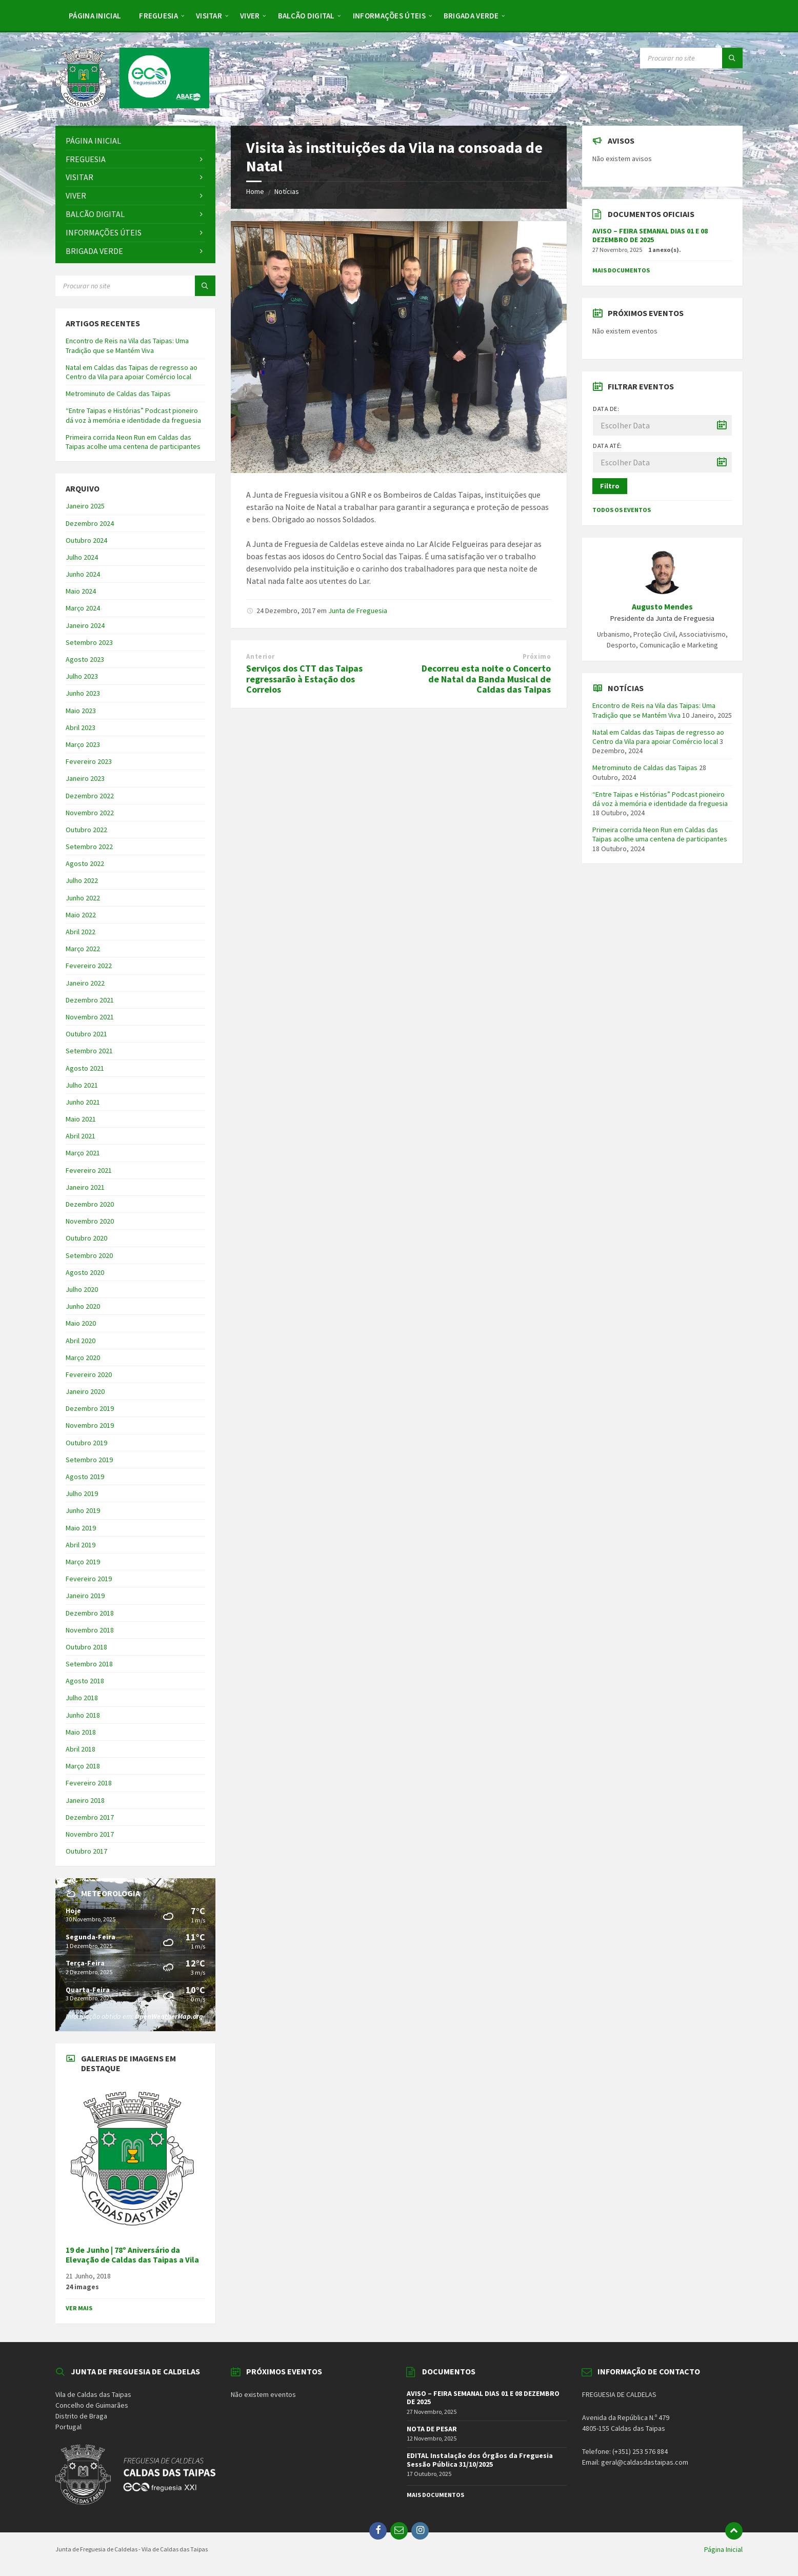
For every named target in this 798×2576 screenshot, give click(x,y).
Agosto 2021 (85, 1068)
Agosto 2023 (85, 659)
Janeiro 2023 (85, 778)
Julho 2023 (82, 676)
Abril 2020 (80, 1340)
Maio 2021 (81, 1119)
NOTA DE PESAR (432, 2428)
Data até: (607, 445)
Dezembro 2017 (90, 1817)
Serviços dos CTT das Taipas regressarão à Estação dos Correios (304, 679)
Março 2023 (83, 744)
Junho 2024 (83, 574)
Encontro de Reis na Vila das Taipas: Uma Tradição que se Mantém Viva (127, 345)
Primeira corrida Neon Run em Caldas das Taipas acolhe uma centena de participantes (133, 441)
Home (255, 191)
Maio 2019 (81, 1527)
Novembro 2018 (90, 1630)
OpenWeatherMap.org (169, 2016)
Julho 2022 (82, 880)
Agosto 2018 (85, 1680)
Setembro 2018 (89, 1663)
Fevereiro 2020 (89, 1374)
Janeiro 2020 (85, 1391)
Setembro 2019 (89, 1459)
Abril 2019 (80, 1544)
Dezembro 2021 (90, 1000)
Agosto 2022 (85, 863)
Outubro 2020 (86, 1238)
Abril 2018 (80, 1749)
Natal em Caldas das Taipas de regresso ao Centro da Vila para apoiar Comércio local (131, 372)
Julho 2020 (82, 1289)
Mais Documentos (621, 270)
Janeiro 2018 (85, 1800)
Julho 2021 (82, 1085)
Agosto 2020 (85, 1272)
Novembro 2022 (90, 812)
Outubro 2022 (86, 829)
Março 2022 (83, 948)
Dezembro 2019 (90, 1408)
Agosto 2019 (85, 1476)
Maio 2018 (81, 1732)
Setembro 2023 (89, 642)
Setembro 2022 (89, 846)
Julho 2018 (82, 1697)
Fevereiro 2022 (89, 965)
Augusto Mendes (662, 607)
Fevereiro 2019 (89, 1578)
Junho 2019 (83, 1510)
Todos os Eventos (621, 510)
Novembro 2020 (90, 1221)
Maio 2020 (81, 1323)
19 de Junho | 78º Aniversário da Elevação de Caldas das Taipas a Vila (132, 2255)
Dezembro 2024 (90, 523)
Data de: (606, 408)
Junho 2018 (83, 1715)
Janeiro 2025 (85, 505)
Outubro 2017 (86, 1851)
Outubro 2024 (86, 540)
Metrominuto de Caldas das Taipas (118, 393)
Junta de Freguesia (357, 610)
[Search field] (691, 58)
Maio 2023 (81, 710)
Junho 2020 (83, 1306)
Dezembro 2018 (90, 1613)
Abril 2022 (80, 931)
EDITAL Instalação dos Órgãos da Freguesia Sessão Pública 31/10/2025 (480, 2460)
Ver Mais (79, 2308)
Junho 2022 (83, 897)
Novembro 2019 (90, 1425)
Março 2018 (83, 1766)
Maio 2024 (81, 591)
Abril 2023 (80, 727)
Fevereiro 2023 (89, 761)
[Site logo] (132, 105)
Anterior (260, 656)
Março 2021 (83, 1152)
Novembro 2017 (90, 1834)
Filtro (610, 485)
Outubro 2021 (86, 1033)
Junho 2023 (83, 693)
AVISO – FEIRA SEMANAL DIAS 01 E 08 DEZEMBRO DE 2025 (650, 235)
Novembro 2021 (90, 1016)
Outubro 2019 (86, 1442)
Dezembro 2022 (90, 795)
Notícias (286, 191)
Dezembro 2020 (90, 1204)
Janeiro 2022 (85, 983)
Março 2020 (83, 1357)
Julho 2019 (82, 1493)
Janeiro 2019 (85, 1595)
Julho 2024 (82, 557)
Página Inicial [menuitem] (723, 2549)
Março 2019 (83, 1561)
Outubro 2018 (86, 1646)
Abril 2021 (80, 1135)
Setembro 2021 (89, 1050)
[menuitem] (95, 15)
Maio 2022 (81, 914)
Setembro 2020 (89, 1255)
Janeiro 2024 (85, 625)
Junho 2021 (83, 1102)
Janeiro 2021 (85, 1187)
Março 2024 (83, 608)
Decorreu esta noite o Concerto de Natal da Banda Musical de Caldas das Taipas (486, 679)
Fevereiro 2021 (89, 1170)
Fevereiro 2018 (89, 1782)
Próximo (537, 656)
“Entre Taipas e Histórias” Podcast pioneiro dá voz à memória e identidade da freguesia (133, 415)
